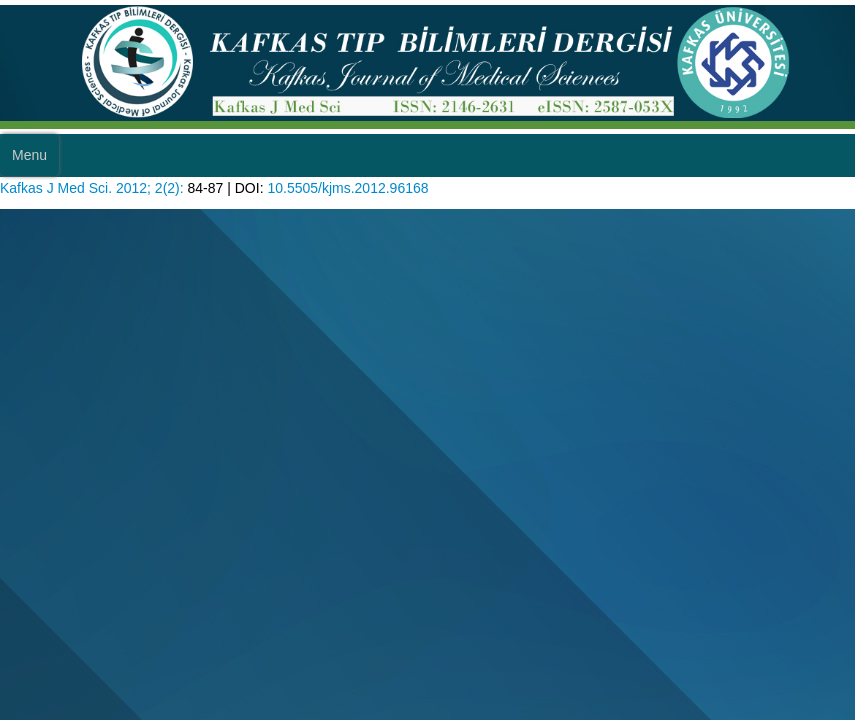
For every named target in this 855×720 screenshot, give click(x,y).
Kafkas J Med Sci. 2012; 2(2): (92, 188)
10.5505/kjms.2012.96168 (347, 188)
